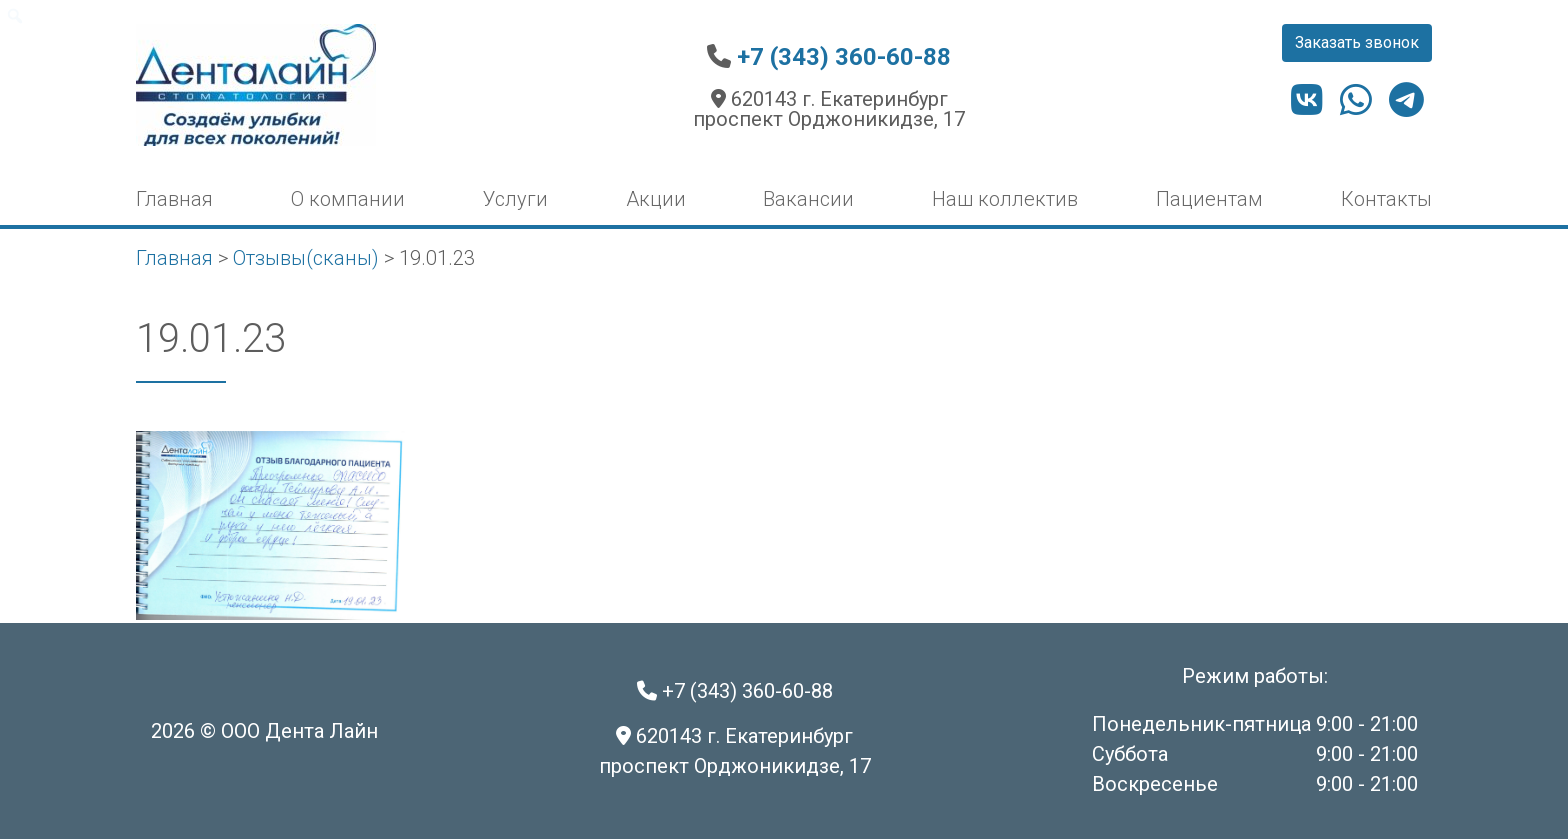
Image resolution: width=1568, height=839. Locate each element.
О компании (348, 199)
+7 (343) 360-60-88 (844, 57)
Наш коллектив (1005, 199)
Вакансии (808, 199)
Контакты (1386, 199)
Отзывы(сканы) (306, 258)
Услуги (515, 199)
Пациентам (1209, 199)
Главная (174, 199)
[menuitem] (15, 16)
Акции (656, 199)
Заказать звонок (1357, 42)
